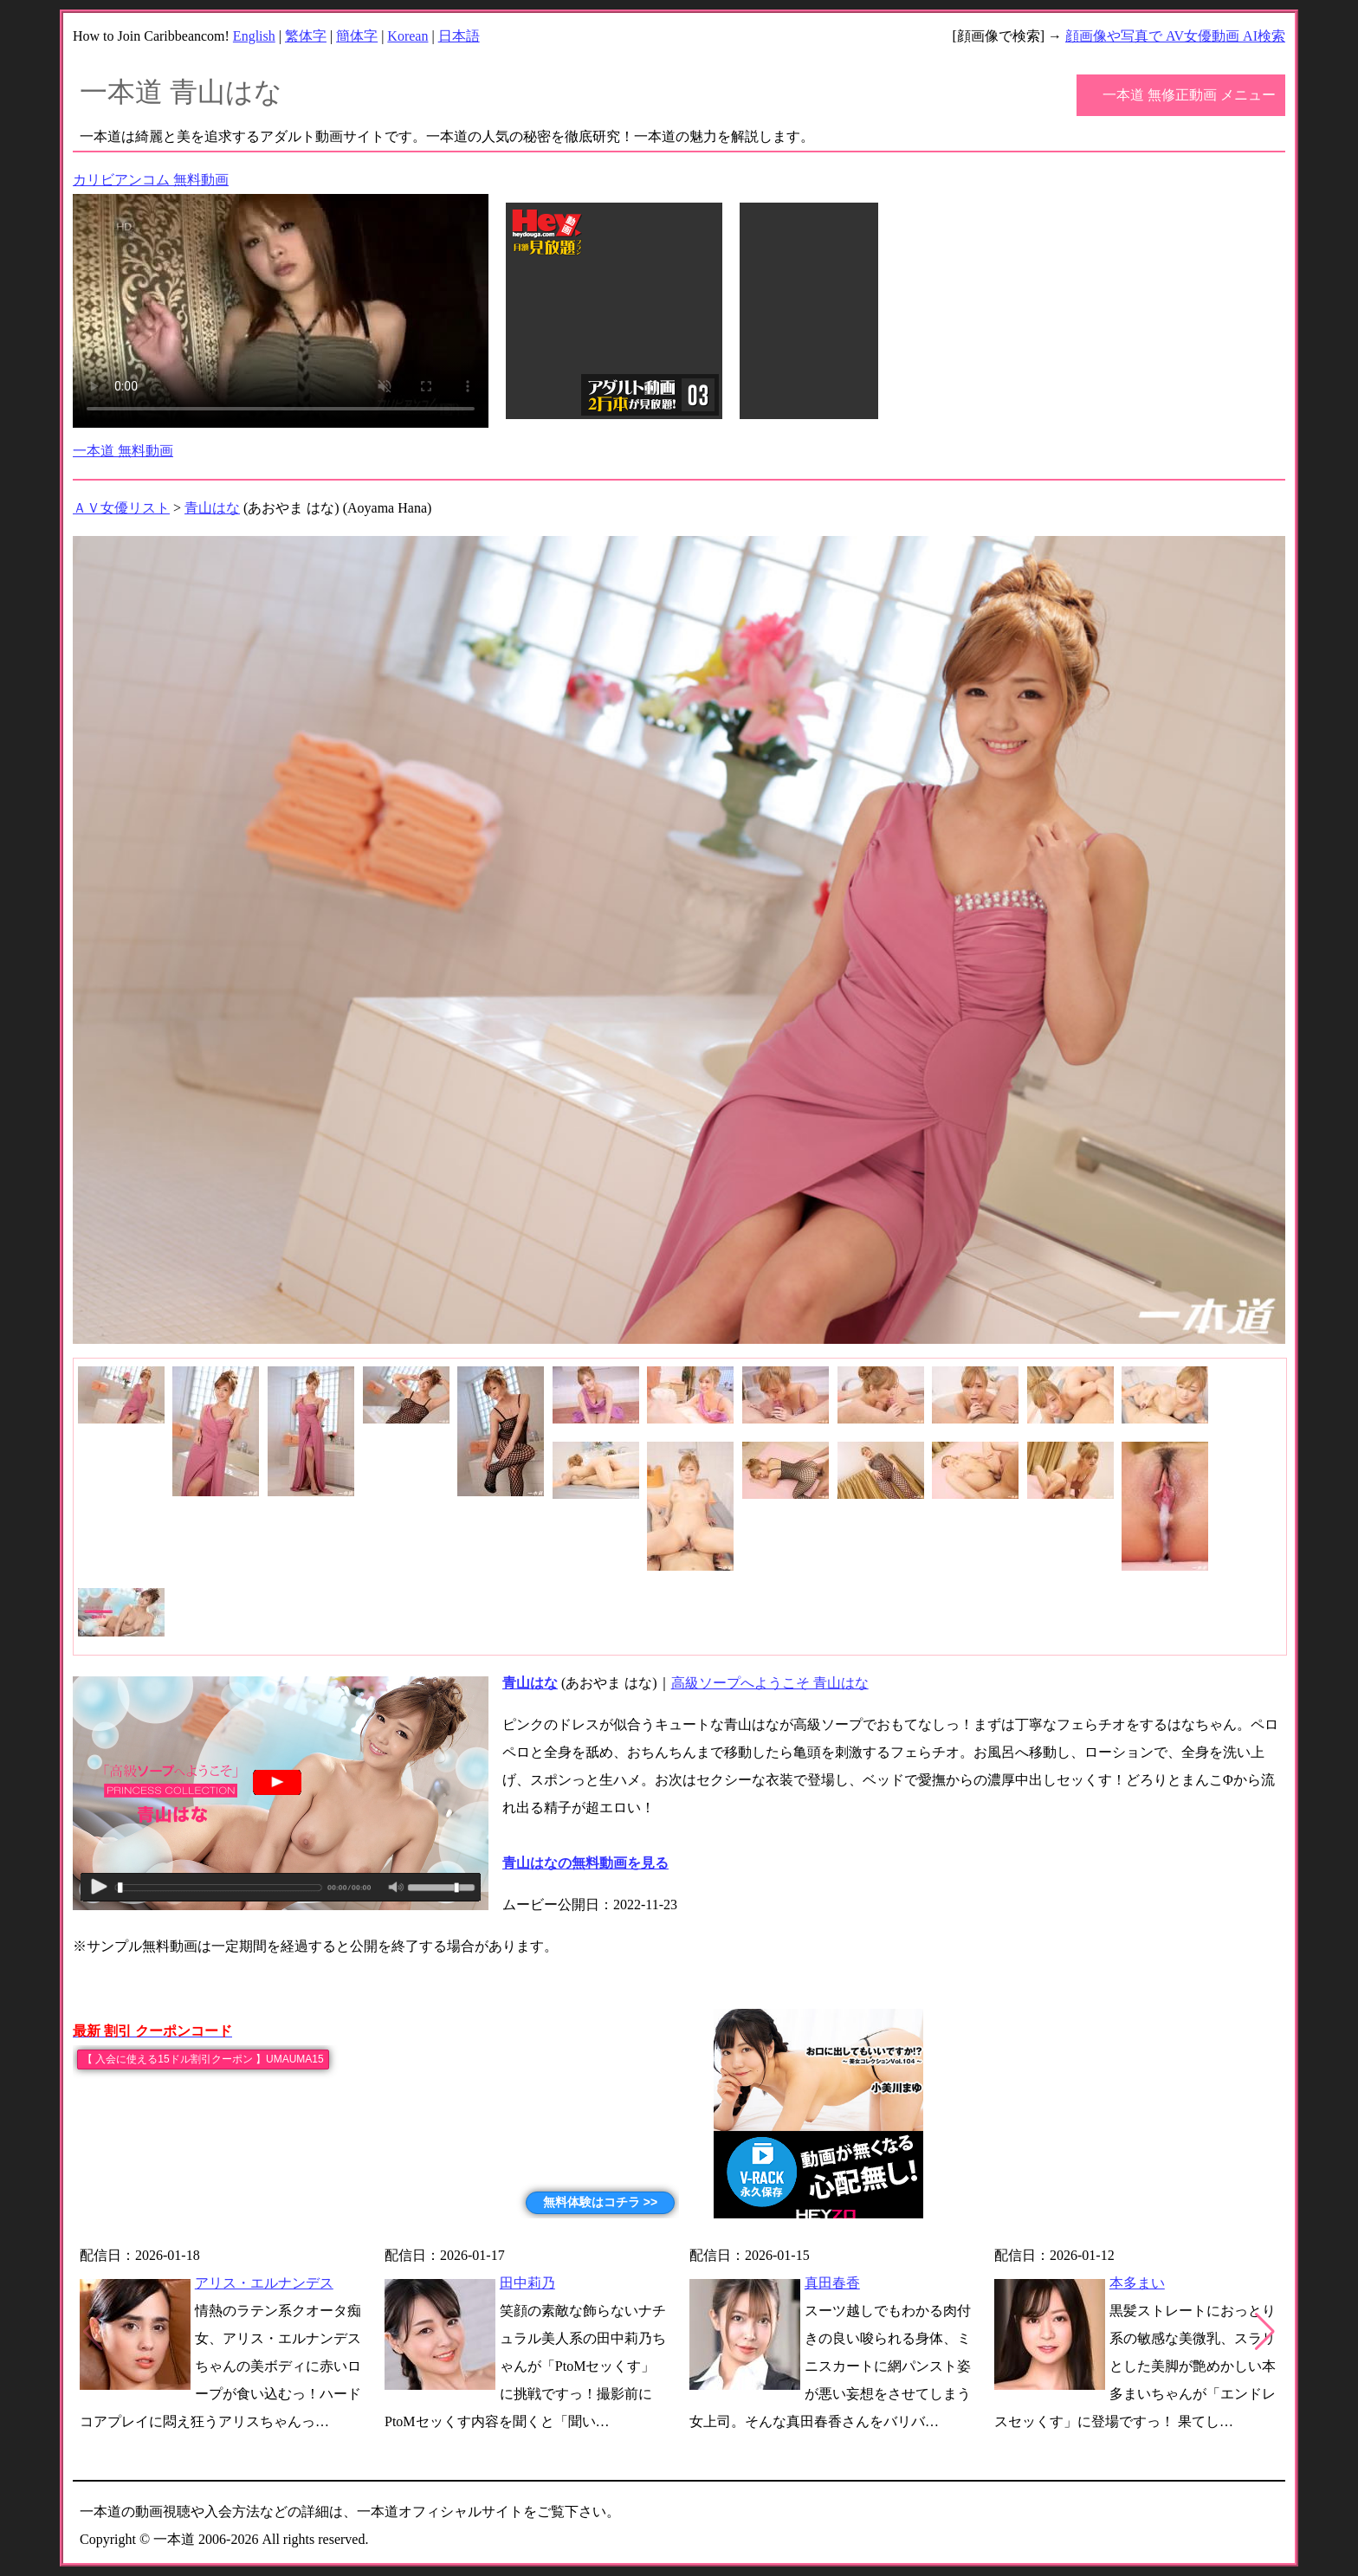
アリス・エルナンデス (264, 2283)
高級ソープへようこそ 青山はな (770, 1682)
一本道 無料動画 (123, 450)
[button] (1265, 2332)
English (254, 36)
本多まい (1137, 2283)
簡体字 (357, 36)
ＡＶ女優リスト (121, 507)
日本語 (459, 36)
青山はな (212, 507)
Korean (407, 36)
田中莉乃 (527, 2283)
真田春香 (832, 2283)
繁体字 (306, 36)
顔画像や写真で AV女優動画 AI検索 (1175, 36)
